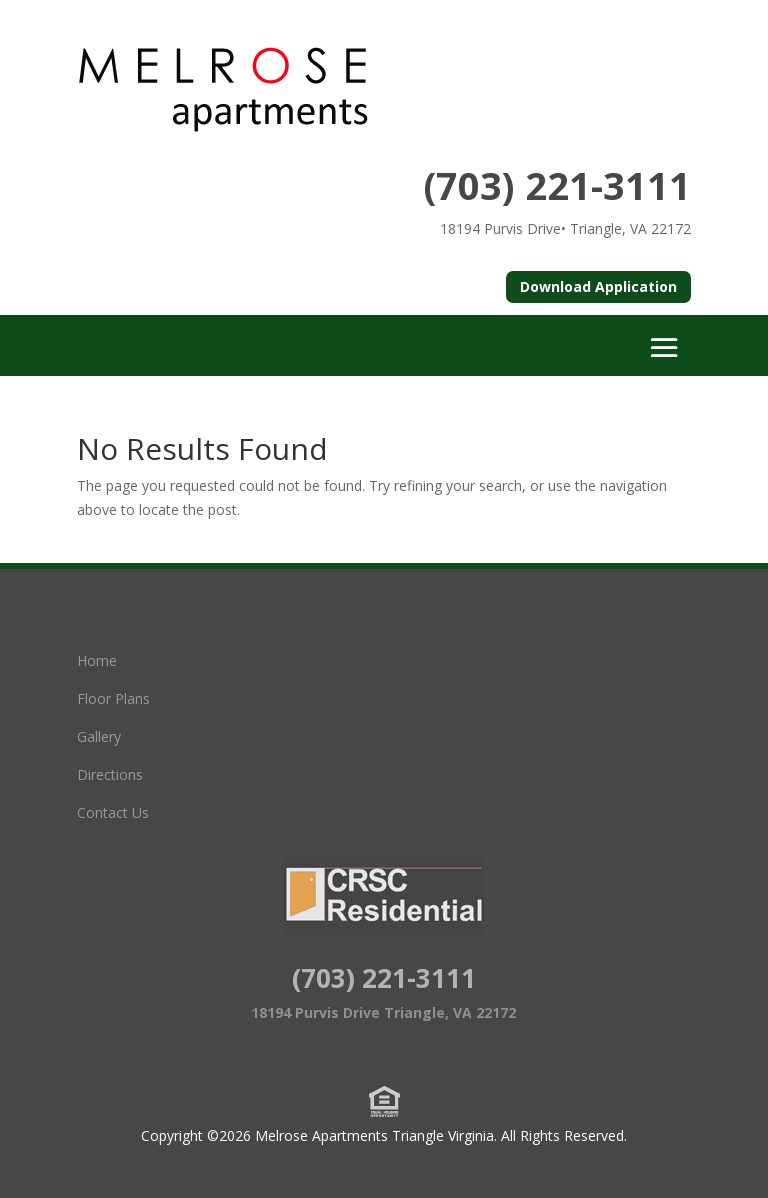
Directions (110, 774)
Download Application (598, 286)
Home (97, 660)
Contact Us (113, 812)
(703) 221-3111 (557, 185)
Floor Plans (113, 698)
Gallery (99, 736)
